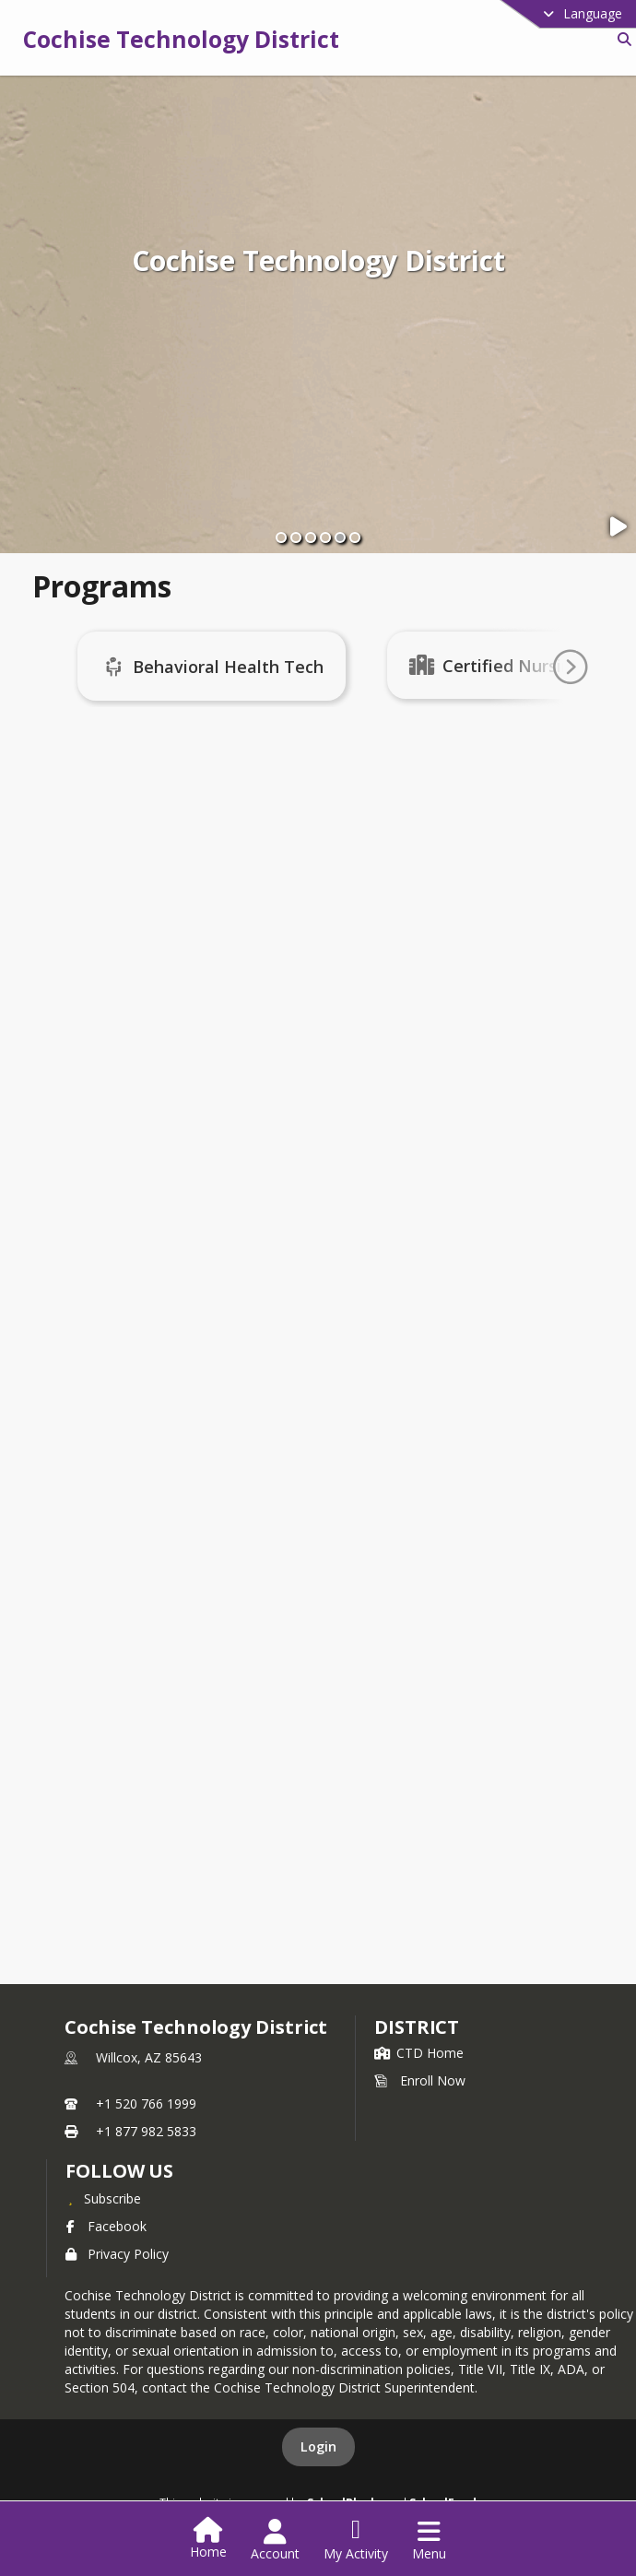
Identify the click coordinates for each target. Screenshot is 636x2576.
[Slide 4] (325, 537)
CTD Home (419, 2053)
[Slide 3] (310, 537)
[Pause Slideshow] (620, 527)
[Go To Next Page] (570, 667)
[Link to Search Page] (620, 39)
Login (318, 2446)
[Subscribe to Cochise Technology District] (103, 2198)
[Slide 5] (340, 537)
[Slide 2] (295, 537)
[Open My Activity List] (356, 2540)
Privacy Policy (117, 2254)
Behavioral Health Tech (244, 667)
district (416, 2027)
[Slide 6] (354, 537)
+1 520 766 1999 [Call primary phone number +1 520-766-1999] (146, 2103)
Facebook (106, 2226)
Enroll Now (419, 2080)
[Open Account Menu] (275, 2540)
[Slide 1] (281, 537)
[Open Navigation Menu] (429, 2540)
